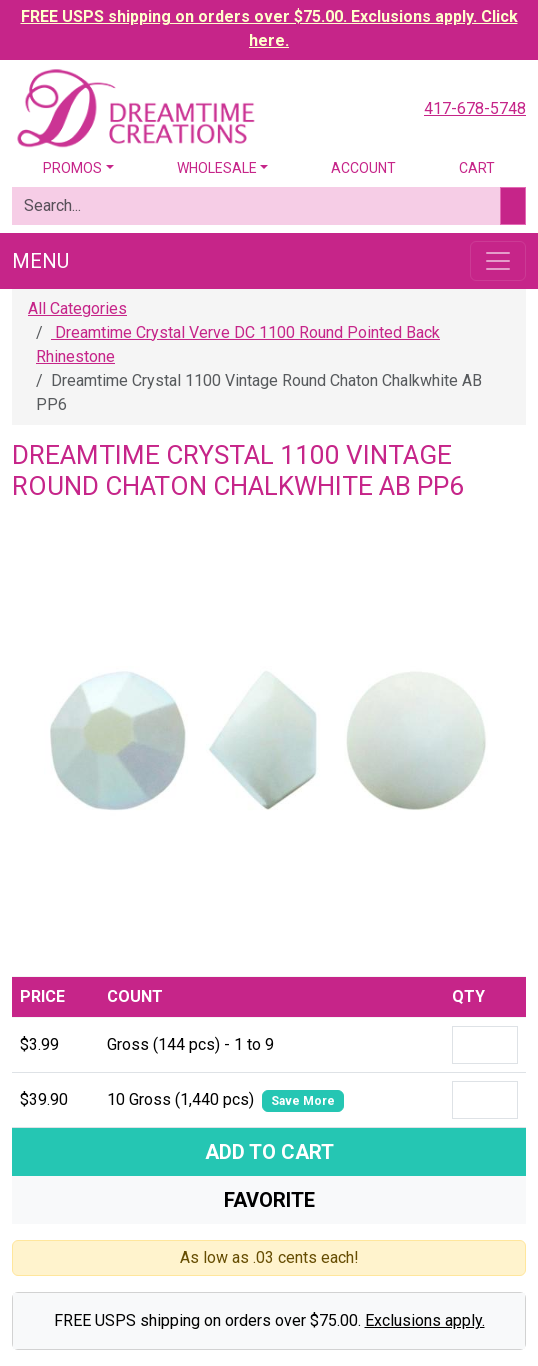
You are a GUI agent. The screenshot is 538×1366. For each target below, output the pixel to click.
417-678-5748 (475, 108)
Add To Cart (269, 1152)
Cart (477, 168)
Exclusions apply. (425, 1320)
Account (363, 168)
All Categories (77, 308)
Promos (72, 168)
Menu (40, 261)
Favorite (269, 1200)
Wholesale (217, 168)
